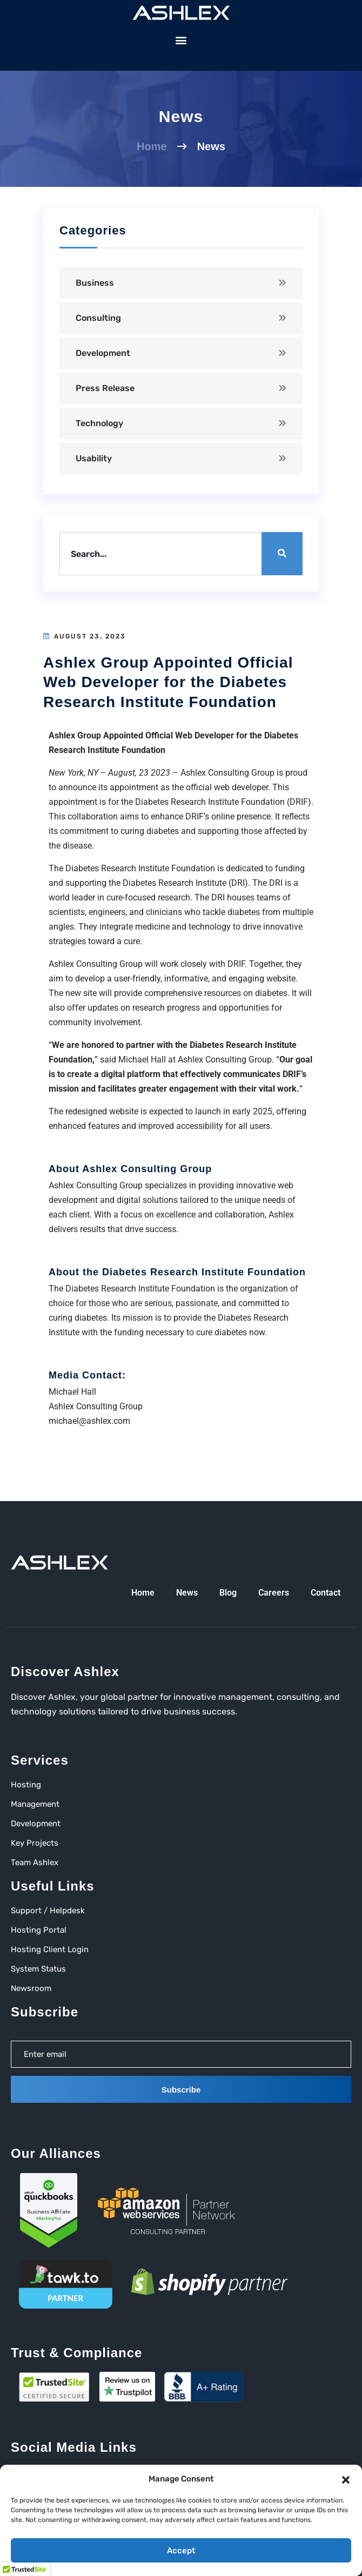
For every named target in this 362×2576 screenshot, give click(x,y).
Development (103, 353)
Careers (273, 1593)
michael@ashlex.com (89, 1421)
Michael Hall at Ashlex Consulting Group (195, 1059)
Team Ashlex (34, 1862)
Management (35, 1804)
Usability (94, 458)
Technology (99, 423)
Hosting (26, 1785)
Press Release (105, 388)
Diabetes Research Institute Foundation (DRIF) (223, 802)
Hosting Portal (38, 1930)
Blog (228, 1593)
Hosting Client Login (50, 1949)
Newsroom (31, 1988)
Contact (325, 1593)
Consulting (98, 318)
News (187, 1593)
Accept (181, 2550)
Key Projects (34, 1843)
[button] (345, 2478)
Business (95, 283)
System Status (38, 1969)
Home (152, 146)
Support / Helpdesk (48, 1910)
